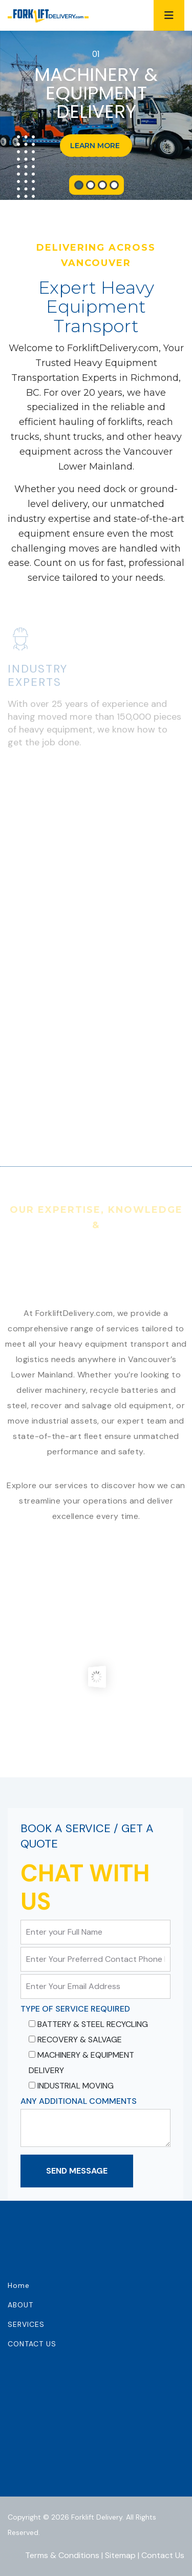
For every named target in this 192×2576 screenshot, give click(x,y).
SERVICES (26, 2324)
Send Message (77, 2170)
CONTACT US (32, 2343)
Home (19, 2285)
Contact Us (162, 2555)
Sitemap (120, 2555)
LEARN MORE (96, 145)
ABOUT (20, 2304)
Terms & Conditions (62, 2555)
